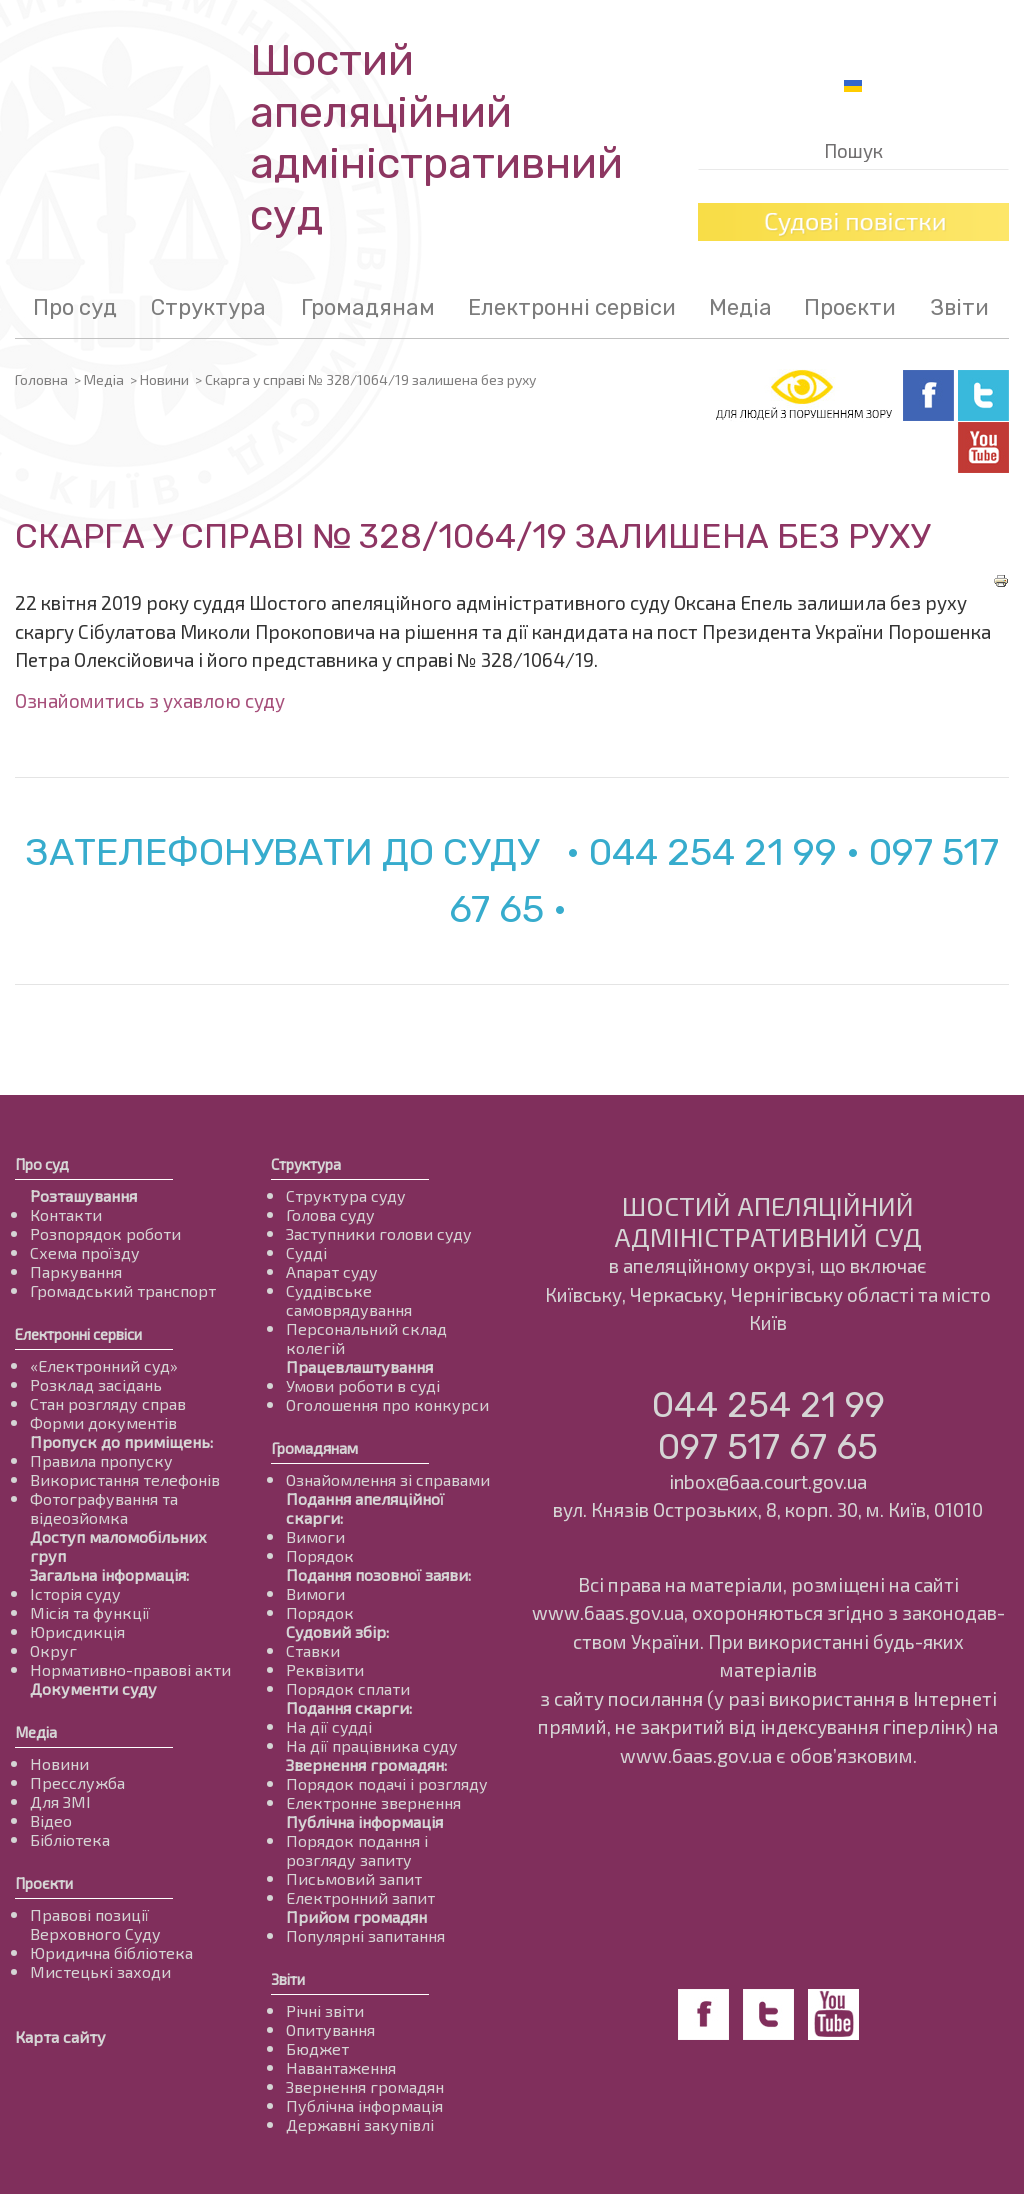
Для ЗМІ (60, 1801)
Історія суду (75, 1593)
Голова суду (330, 1214)
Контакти (66, 1214)
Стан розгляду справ (108, 1403)
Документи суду (93, 1688)
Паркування (76, 1271)
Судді (306, 1252)
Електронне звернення (373, 1802)
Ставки (313, 1650)
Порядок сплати (348, 1688)
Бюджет (317, 2048)
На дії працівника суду (372, 1745)
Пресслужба (77, 1782)
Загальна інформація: (109, 1574)
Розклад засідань (96, 1384)
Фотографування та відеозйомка (104, 1508)
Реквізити (325, 1669)
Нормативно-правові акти (130, 1669)
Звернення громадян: (366, 1764)
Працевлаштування (359, 1366)
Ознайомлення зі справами (388, 1479)
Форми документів (103, 1422)
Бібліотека (70, 1839)
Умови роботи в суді (363, 1385)
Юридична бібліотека (111, 1952)
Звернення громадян (365, 2086)
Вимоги (315, 1536)
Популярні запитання (365, 1935)
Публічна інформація (364, 1821)
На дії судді (329, 1726)
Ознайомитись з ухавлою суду (150, 700)
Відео (51, 1820)
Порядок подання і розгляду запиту (357, 1850)
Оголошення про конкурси (387, 1404)
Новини (164, 379)
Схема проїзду (85, 1252)
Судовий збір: (337, 1631)
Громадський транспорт (123, 1290)
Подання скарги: (349, 1707)
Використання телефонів (125, 1479)
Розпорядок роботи (105, 1233)
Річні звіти (325, 2010)
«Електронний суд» (104, 1365)
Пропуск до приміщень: (121, 1441)
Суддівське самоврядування (349, 1300)
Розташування (83, 1195)
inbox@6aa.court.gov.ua (768, 1481)
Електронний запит (360, 1897)
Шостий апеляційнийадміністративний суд (436, 138)
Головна (41, 379)
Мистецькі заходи (100, 1971)
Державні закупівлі (360, 2124)
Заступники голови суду (379, 1233)
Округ (53, 1650)
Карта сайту (60, 2036)
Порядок (320, 1555)
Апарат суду (332, 1271)
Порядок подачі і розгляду (387, 1783)
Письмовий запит (354, 1878)
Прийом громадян (356, 1916)
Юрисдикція (77, 1631)
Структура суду (346, 1195)
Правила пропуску (101, 1460)
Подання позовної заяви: (378, 1574)
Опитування (330, 2029)
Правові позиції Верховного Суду (95, 1924)
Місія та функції (90, 1612)
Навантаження (341, 2067)
